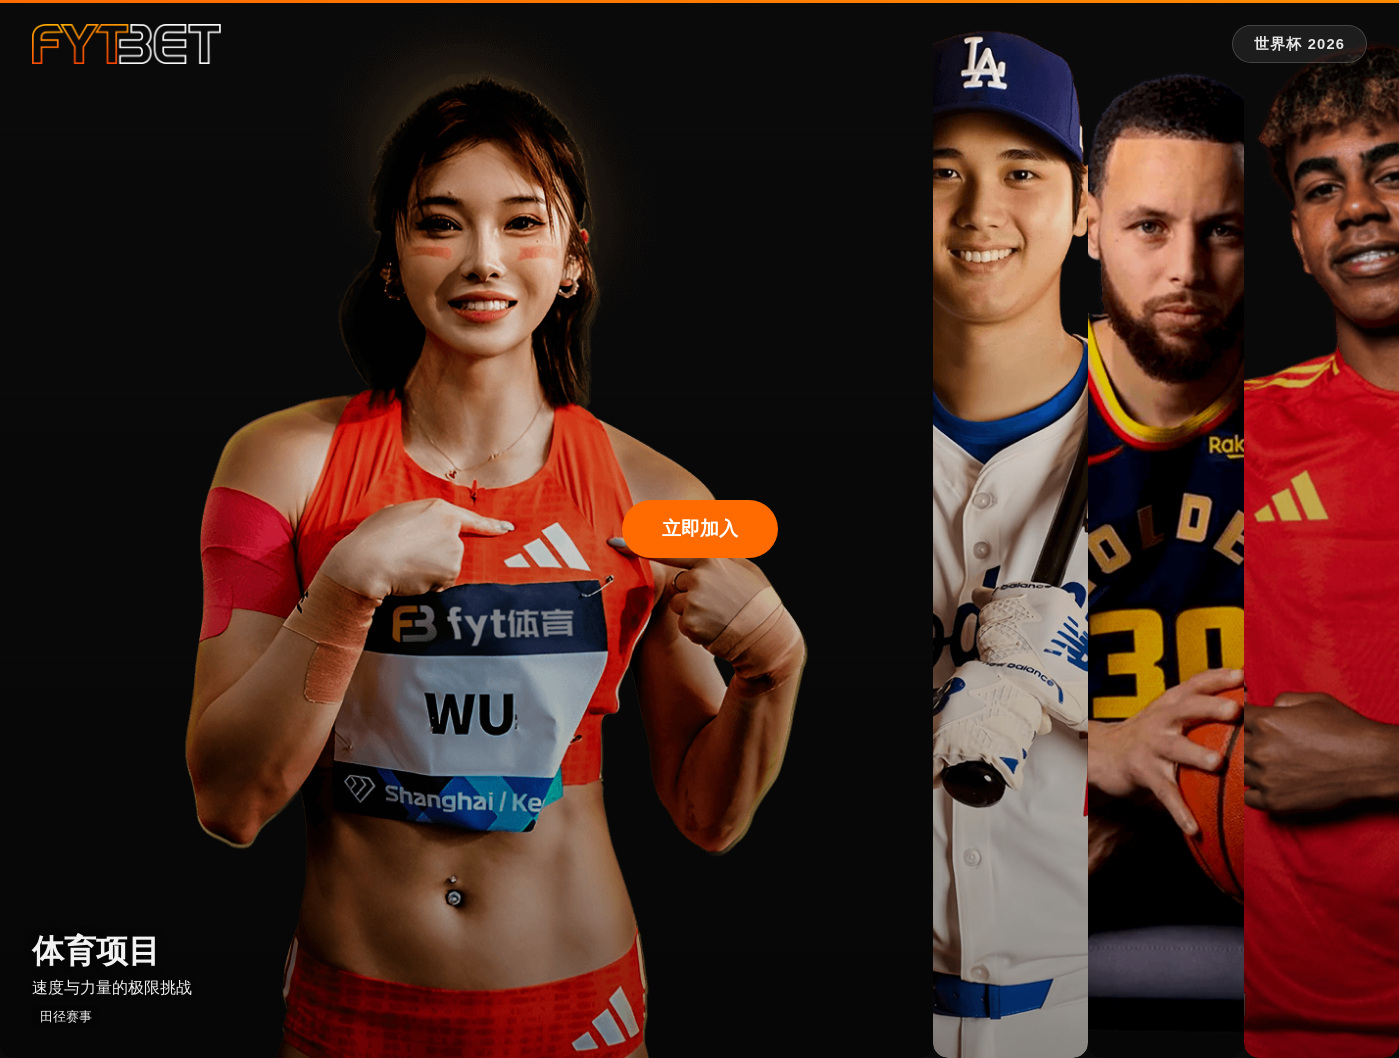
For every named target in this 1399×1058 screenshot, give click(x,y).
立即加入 (700, 528)
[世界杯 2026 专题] (1299, 44)
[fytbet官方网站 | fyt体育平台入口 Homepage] (126, 44)
